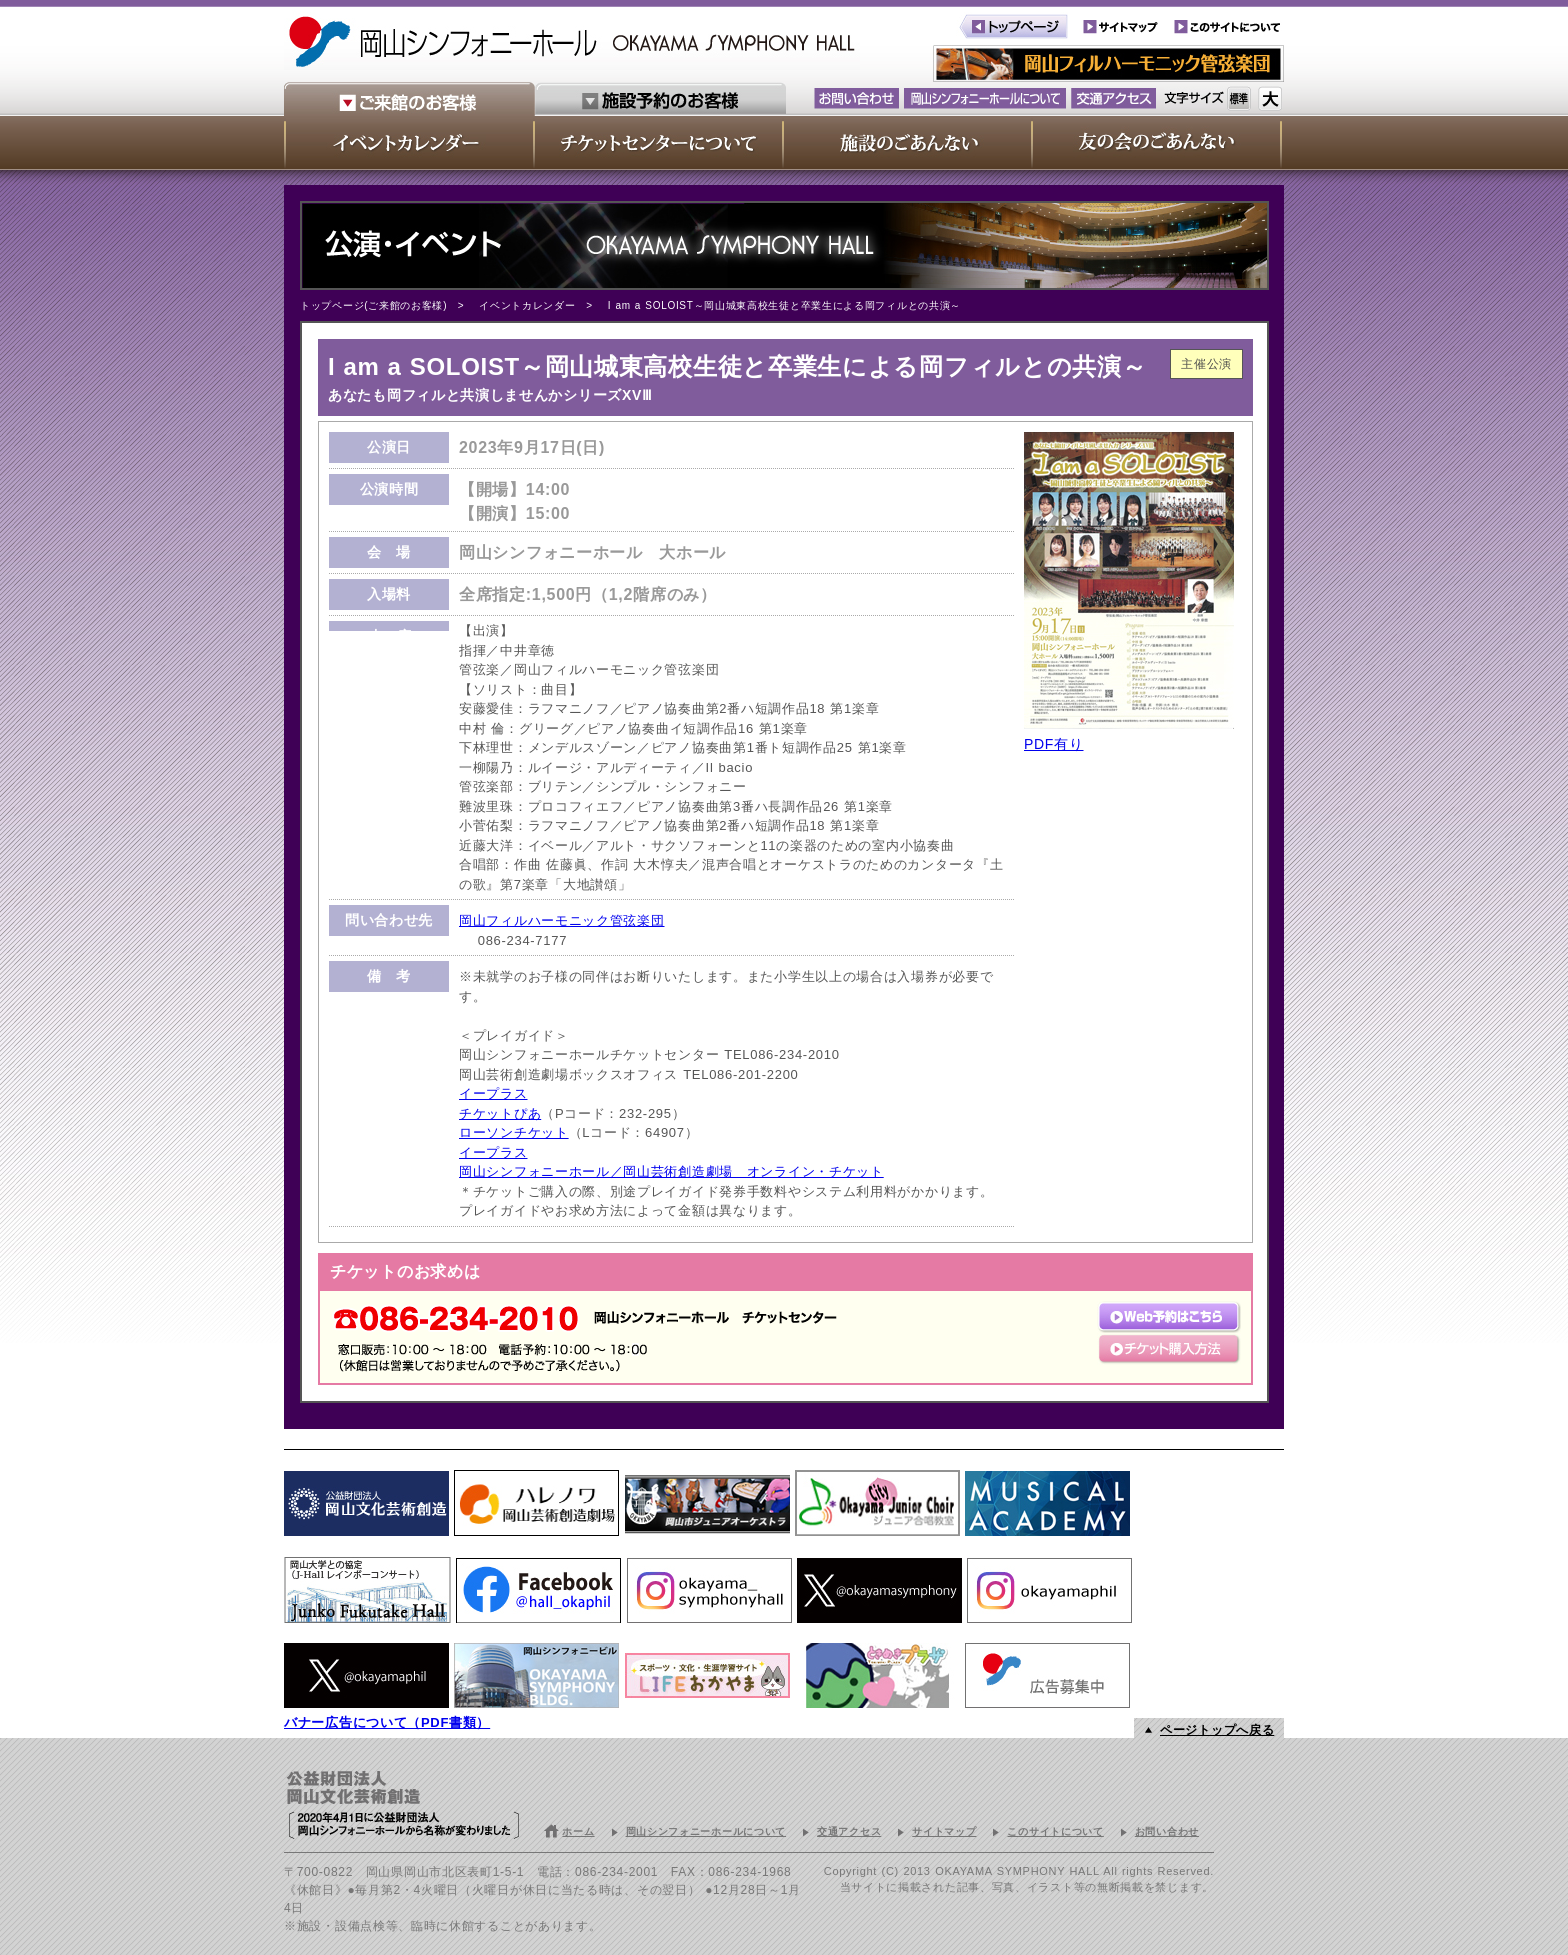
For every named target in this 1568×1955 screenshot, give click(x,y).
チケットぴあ (500, 1113)
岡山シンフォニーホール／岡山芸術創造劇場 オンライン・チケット (671, 1171)
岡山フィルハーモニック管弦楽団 (562, 920)
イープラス (493, 1093)
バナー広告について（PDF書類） (387, 1722)
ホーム (578, 1831)
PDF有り (1054, 744)
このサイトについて (1055, 1831)
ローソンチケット (514, 1132)
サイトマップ (944, 1831)
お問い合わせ (1167, 1831)
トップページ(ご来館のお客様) (373, 305)
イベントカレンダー (527, 305)
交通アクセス (849, 1831)
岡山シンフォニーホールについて (706, 1831)
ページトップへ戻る (1217, 1730)
